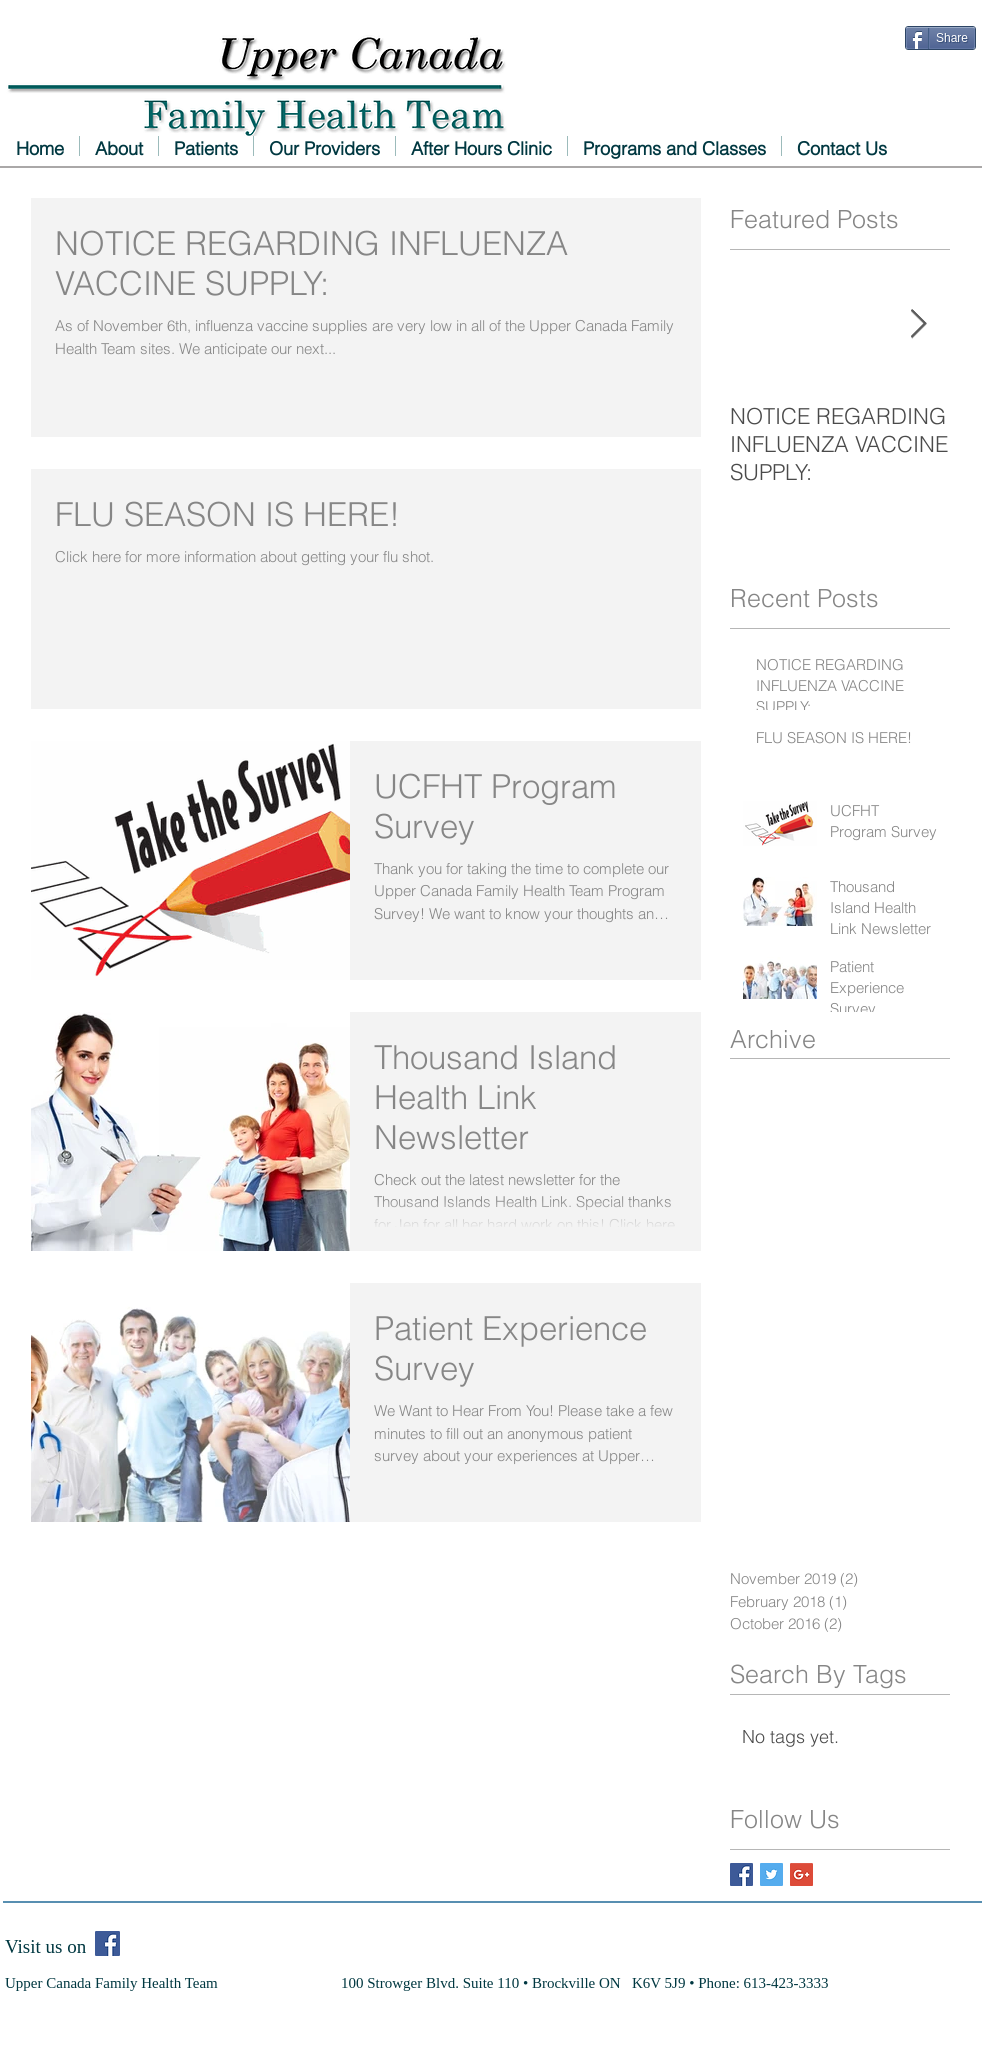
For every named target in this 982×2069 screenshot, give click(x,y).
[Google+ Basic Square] (801, 1874)
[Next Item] (918, 324)
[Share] (940, 38)
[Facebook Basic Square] (741, 1874)
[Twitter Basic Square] (771, 1874)
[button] (324, 146)
